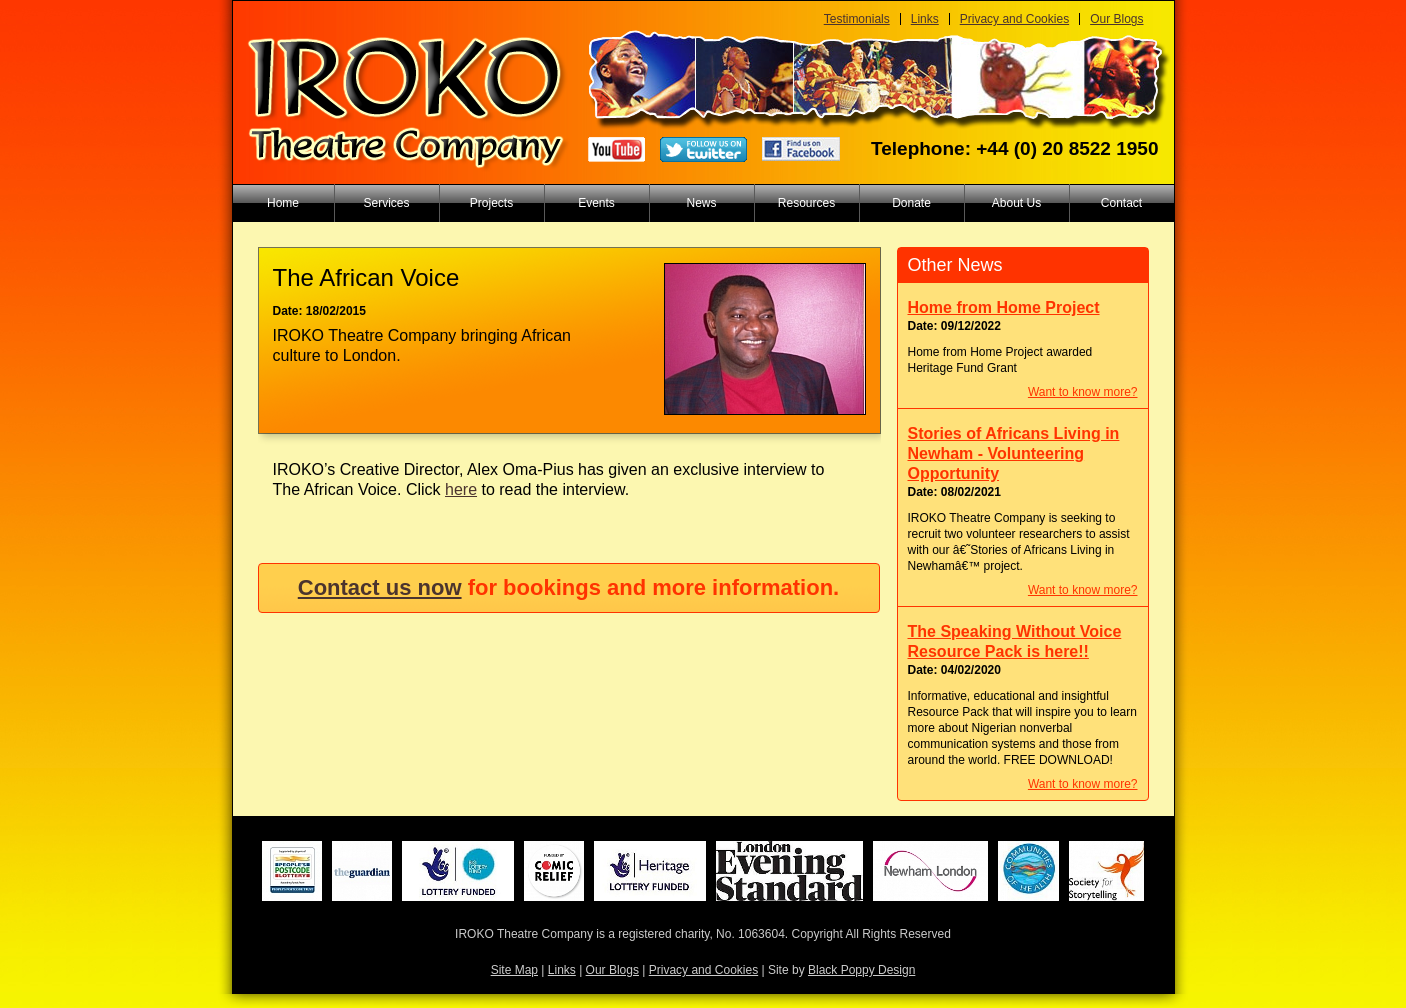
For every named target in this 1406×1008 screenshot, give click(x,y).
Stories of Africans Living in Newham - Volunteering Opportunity (1014, 453)
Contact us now (380, 587)
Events (596, 203)
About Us (1016, 203)
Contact (1121, 203)
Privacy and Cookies (1014, 19)
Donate (911, 203)
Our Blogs (1116, 19)
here (461, 489)
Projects (491, 203)
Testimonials (857, 19)
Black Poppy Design (861, 970)
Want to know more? (1083, 392)
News (701, 203)
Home (283, 203)
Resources (806, 203)
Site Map (514, 970)
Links (925, 19)
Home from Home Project (1004, 307)
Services (386, 203)
